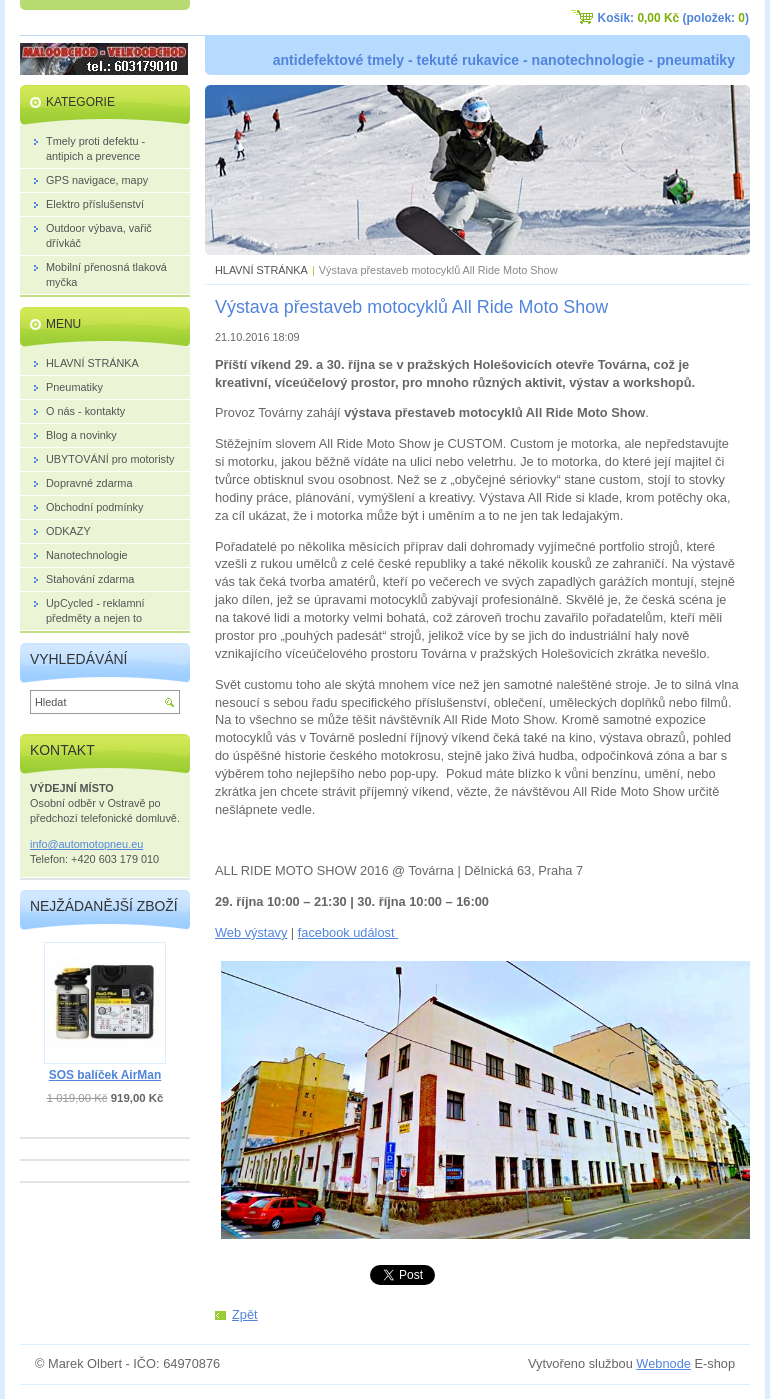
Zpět (245, 1314)
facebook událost (348, 932)
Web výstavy (251, 932)
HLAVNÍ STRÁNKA (261, 270)
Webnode (663, 1363)
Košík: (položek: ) (673, 18)
